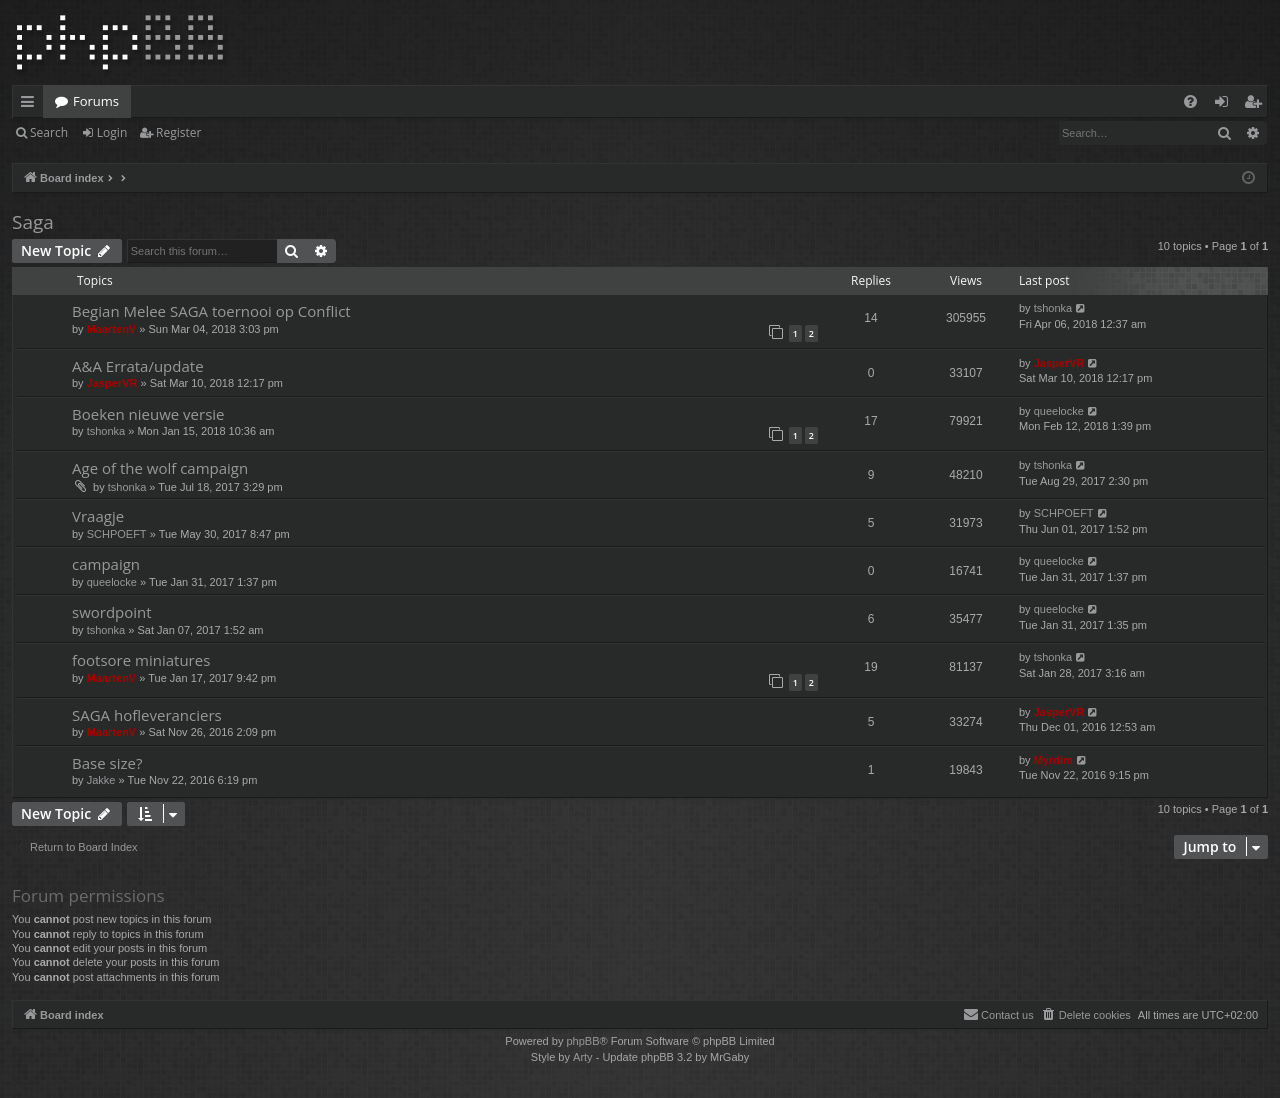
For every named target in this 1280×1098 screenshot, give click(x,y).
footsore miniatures (141, 660)
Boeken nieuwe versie (148, 414)
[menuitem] (1190, 101)
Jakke (101, 780)
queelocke (1059, 411)
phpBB (582, 1041)
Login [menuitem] (1225, 105)
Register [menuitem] (1257, 105)
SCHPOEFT (117, 534)
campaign (106, 564)
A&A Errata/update (138, 366)
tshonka (1053, 308)
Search (49, 132)
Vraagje (98, 516)
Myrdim (1053, 760)
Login (112, 132)
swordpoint (112, 612)
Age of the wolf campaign (160, 468)
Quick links (31, 105)
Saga (33, 222)
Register (178, 132)
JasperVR (112, 383)
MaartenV (112, 329)
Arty (583, 1057)
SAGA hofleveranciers (147, 715)
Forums (96, 101)
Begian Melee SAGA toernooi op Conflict (211, 311)
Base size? (107, 763)
